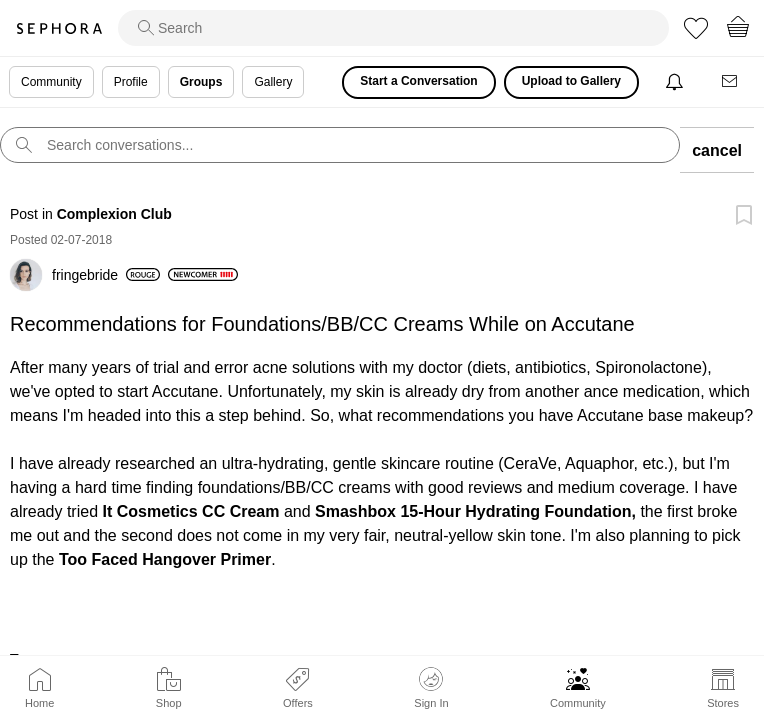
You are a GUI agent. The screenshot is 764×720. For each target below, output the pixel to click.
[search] (393, 28)
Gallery (273, 82)
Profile (131, 82)
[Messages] (731, 82)
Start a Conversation (418, 81)
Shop (169, 703)
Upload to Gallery (571, 81)
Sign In (431, 688)
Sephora (59, 28)
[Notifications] (676, 82)
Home (39, 703)
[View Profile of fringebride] (106, 275)
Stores (723, 703)
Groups (201, 82)
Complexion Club (114, 214)
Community (578, 703)
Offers (298, 703)
